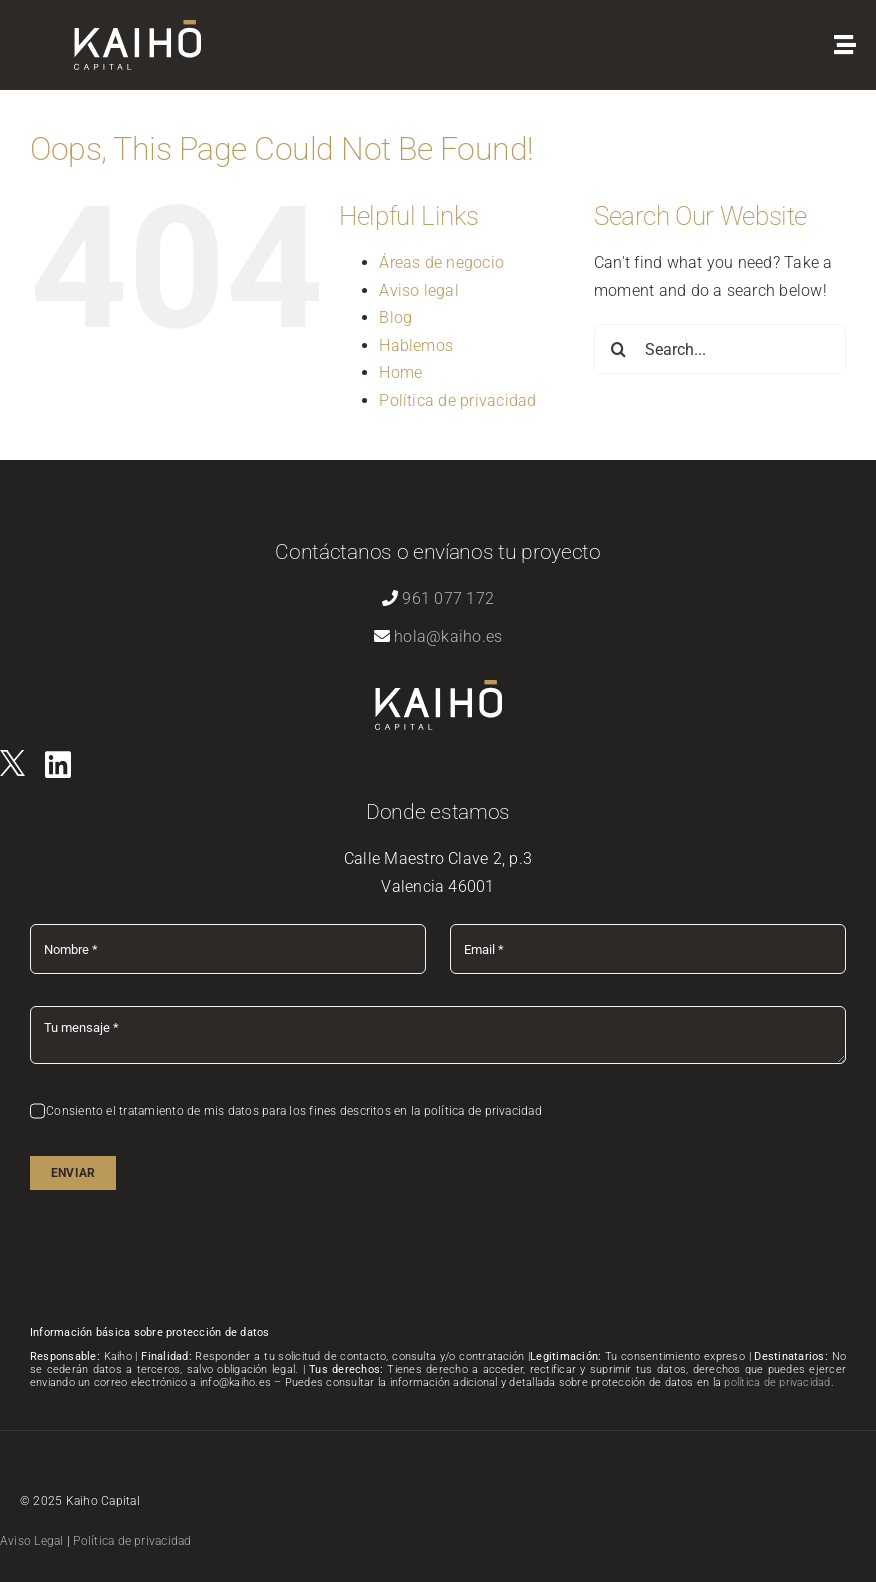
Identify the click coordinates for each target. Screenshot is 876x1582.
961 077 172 (448, 598)
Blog (395, 317)
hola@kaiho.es (448, 636)
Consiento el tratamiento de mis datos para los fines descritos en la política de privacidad (294, 1111)
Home (400, 372)
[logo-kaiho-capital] (137, 27)
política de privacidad (777, 1382)
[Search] (619, 349)
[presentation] (182, 1261)
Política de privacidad (457, 400)
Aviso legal (419, 290)
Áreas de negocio (441, 262)
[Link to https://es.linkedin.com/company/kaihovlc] (58, 765)
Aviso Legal (32, 1541)
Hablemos (416, 345)
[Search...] (720, 349)
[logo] (12, 757)
